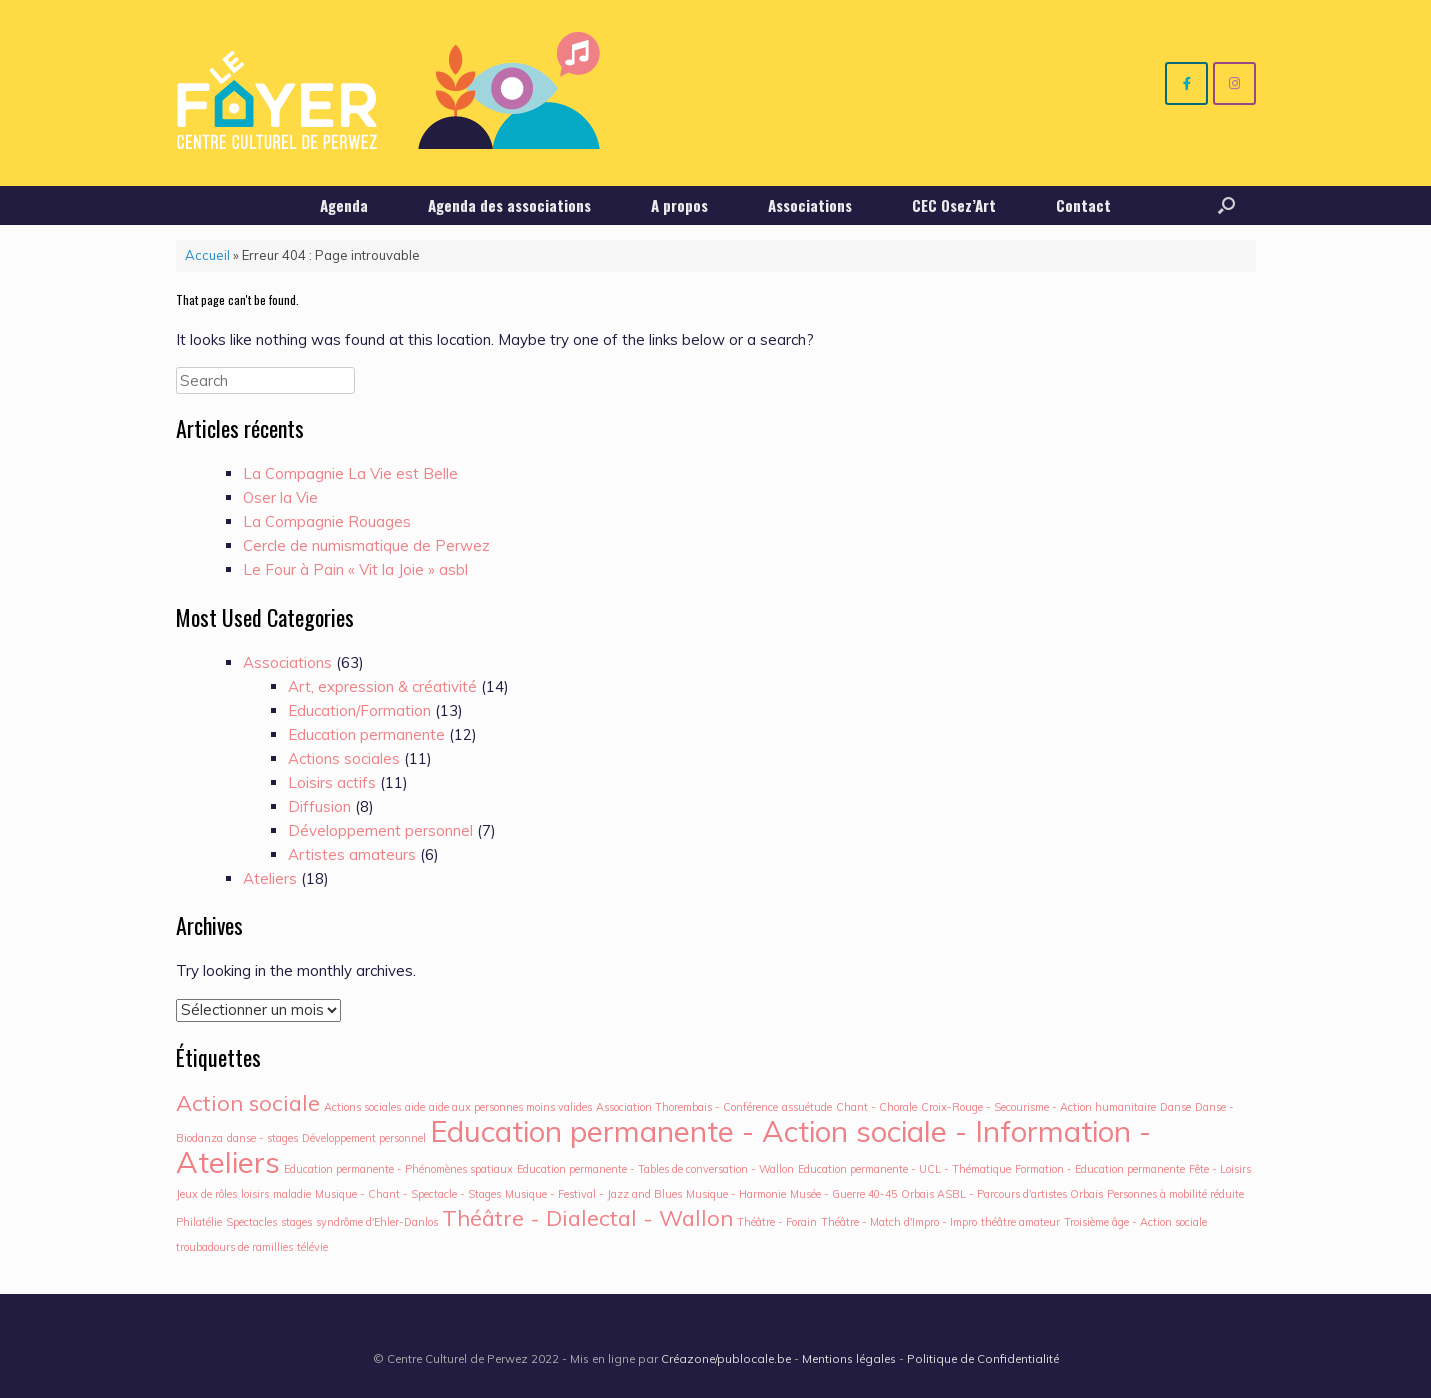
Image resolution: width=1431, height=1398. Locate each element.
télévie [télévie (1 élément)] (312, 1247)
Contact (1083, 205)
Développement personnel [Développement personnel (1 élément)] (364, 1138)
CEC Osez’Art (954, 205)
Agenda (344, 205)
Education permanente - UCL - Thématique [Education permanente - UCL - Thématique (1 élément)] (904, 1169)
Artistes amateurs (352, 854)
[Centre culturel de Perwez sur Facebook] (1186, 83)
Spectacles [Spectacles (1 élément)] (251, 1222)
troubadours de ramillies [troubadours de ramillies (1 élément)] (234, 1247)
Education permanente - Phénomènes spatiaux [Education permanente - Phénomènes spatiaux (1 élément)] (398, 1169)
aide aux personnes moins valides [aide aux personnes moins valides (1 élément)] (510, 1107)
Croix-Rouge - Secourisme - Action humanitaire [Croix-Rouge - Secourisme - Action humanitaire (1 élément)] (1038, 1107)
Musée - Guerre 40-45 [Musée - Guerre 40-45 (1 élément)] (843, 1194)
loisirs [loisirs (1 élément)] (255, 1194)
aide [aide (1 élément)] (415, 1107)
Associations (810, 205)
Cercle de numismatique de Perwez (366, 545)
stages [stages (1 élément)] (296, 1222)
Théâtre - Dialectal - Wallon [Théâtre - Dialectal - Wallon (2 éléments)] (587, 1217)
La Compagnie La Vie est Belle (350, 473)
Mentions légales (849, 1358)
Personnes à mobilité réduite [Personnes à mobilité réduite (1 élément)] (1175, 1194)
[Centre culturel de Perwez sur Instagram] (1234, 83)
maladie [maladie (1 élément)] (292, 1194)
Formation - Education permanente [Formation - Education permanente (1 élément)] (1100, 1169)
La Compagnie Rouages (327, 521)
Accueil (207, 255)
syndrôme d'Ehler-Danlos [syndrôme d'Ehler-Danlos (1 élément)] (377, 1222)
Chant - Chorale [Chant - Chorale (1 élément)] (876, 1107)
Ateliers (270, 878)
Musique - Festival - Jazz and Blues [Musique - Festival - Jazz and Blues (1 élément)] (593, 1194)
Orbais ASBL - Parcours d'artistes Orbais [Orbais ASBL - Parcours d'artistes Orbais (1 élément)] (1002, 1194)
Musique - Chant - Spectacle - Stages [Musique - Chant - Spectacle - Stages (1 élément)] (408, 1194)
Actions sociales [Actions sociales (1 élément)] (362, 1107)
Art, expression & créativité (382, 686)
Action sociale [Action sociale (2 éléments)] (248, 1102)
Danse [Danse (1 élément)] (1175, 1107)
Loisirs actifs (332, 782)
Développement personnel (380, 830)
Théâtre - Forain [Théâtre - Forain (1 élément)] (777, 1222)
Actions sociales (344, 758)
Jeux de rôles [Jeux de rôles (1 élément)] (206, 1194)
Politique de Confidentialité (983, 1358)
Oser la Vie (280, 497)
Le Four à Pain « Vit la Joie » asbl (355, 569)
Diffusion (319, 806)
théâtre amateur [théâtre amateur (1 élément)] (1020, 1222)
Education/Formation (359, 710)
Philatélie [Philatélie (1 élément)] (199, 1222)
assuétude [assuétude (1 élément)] (807, 1107)
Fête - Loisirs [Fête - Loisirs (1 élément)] (1220, 1169)
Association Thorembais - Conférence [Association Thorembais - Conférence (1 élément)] (687, 1107)
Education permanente (366, 734)
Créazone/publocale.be (726, 1358)
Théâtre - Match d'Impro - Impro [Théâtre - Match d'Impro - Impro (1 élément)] (899, 1222)
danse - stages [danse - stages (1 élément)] (262, 1138)
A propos (679, 205)
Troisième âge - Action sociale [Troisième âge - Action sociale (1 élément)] (1135, 1222)
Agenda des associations (509, 205)
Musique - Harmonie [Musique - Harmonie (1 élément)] (736, 1194)
